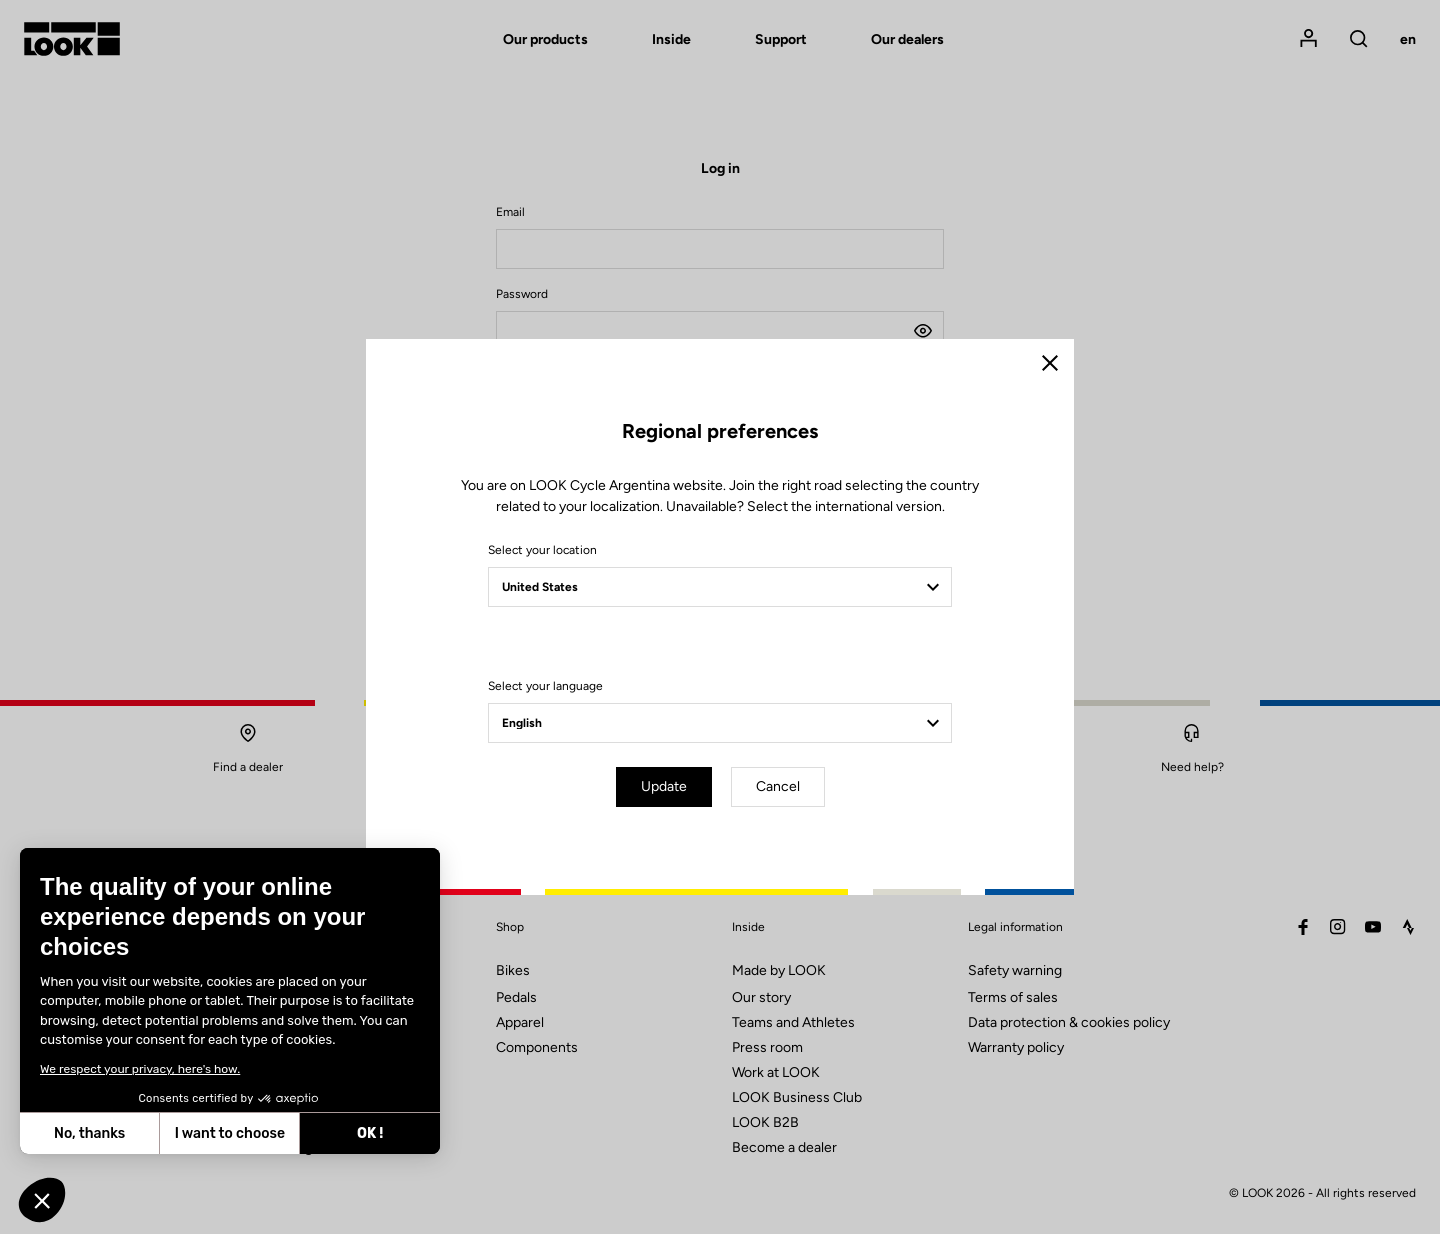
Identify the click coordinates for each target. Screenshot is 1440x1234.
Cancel (778, 786)
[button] (42, 1200)
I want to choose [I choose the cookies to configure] (230, 1133)
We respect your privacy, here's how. (140, 1069)
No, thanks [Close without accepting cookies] (89, 1133)
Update (664, 786)
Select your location (542, 550)
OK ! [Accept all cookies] (370, 1133)
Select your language (545, 686)
